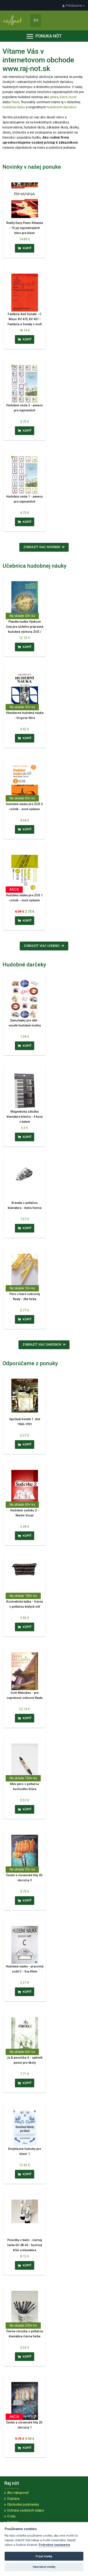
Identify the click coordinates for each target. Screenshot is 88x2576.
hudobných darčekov (61, 107)
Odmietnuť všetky (44, 2566)
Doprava (13, 2499)
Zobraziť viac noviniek (44, 547)
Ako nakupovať (18, 2493)
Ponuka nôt (44, 36)
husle (73, 97)
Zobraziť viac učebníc (44, 946)
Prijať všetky (44, 2556)
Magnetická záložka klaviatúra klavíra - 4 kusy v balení (25, 1117)
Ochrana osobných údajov (25, 2510)
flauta (16, 102)
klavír (63, 97)
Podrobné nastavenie (54, 2545)
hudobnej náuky (14, 107)
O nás (11, 2516)
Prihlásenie (73, 6)
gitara (54, 97)
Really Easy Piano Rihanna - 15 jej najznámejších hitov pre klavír (24, 228)
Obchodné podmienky (23, 2504)
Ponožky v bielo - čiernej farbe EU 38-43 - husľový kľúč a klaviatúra (24, 2245)
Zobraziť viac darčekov (44, 1344)
